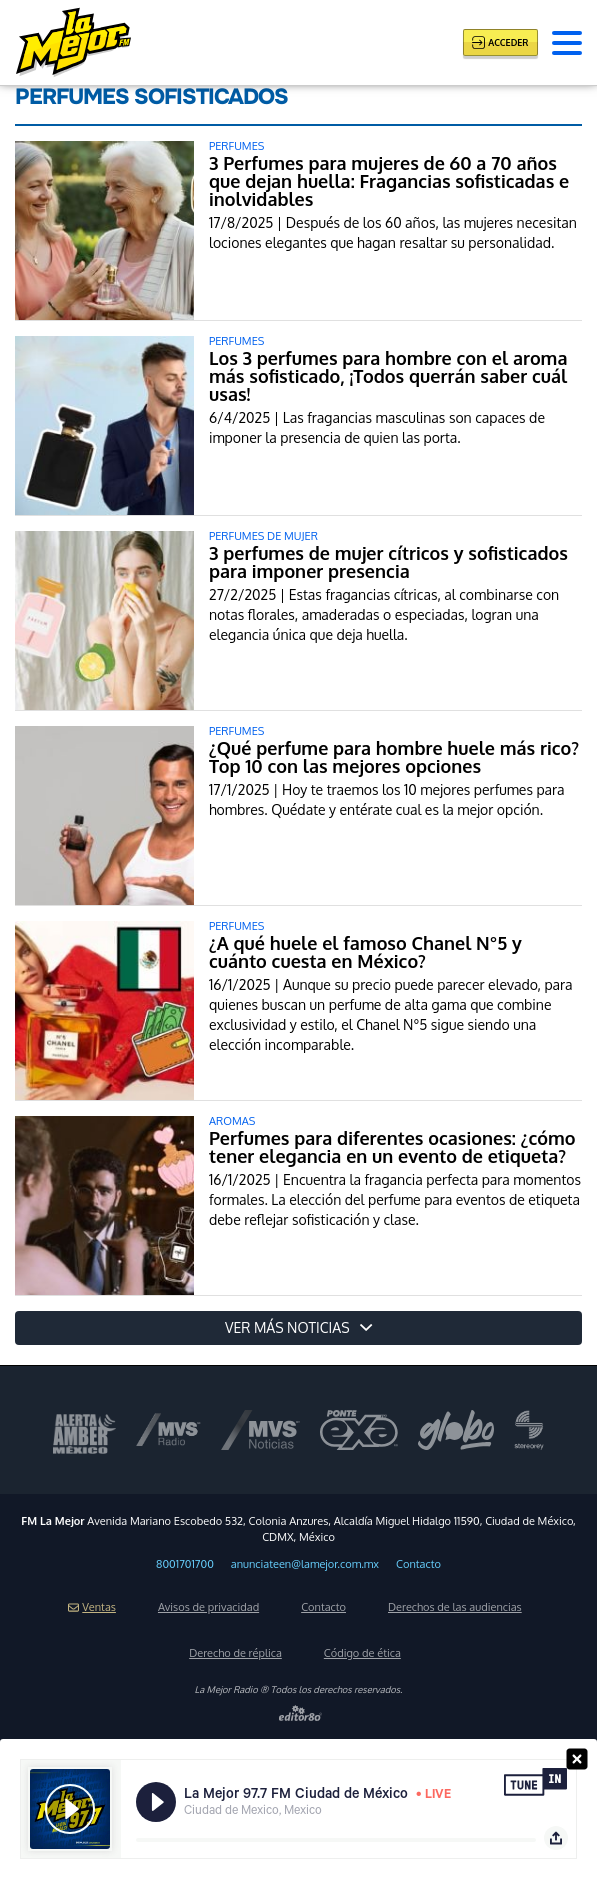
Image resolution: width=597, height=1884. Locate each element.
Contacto (418, 1564)
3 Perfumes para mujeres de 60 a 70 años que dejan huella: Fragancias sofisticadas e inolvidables (389, 181)
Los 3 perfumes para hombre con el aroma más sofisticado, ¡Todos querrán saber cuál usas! (388, 376)
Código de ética (362, 1653)
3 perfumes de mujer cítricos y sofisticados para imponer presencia (388, 562)
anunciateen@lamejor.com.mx (305, 1564)
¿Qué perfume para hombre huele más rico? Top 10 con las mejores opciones (394, 757)
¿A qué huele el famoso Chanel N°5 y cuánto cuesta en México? (365, 952)
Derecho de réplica (235, 1653)
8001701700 (185, 1564)
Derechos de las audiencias (455, 1607)
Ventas (92, 1607)
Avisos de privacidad (208, 1607)
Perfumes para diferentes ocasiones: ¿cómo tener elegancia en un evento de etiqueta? (392, 1147)
